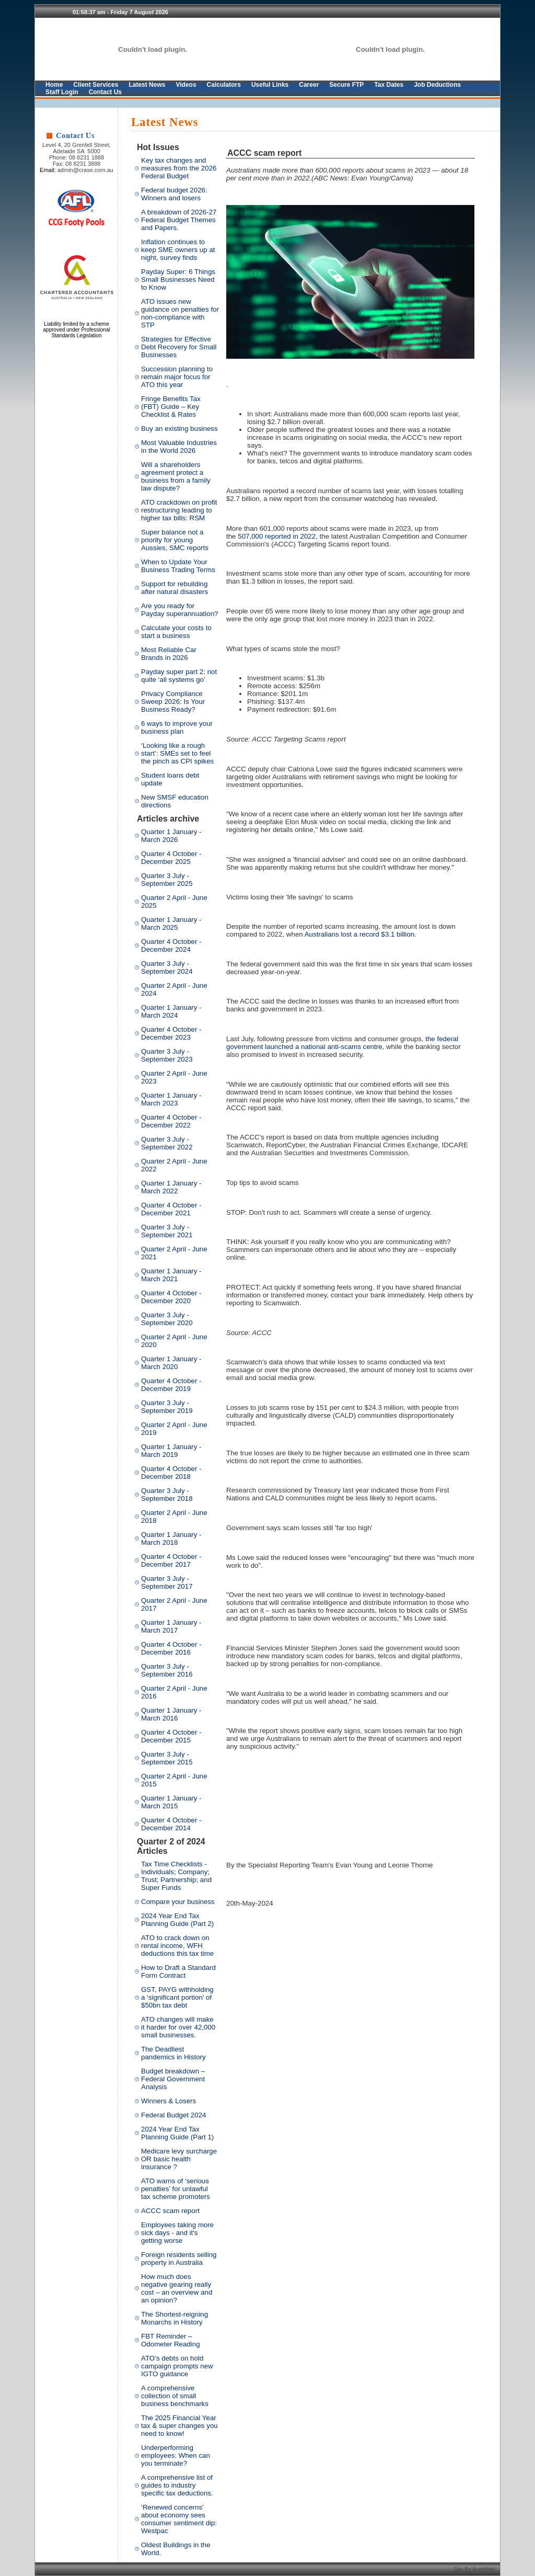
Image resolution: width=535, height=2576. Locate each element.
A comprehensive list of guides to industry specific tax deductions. (177, 2485)
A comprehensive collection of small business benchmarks (174, 2396)
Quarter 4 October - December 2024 (171, 945)
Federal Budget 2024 (173, 2115)
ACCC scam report (170, 2211)
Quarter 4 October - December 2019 (171, 1385)
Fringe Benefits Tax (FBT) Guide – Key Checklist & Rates (171, 406)
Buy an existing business (179, 428)
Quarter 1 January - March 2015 (171, 1802)
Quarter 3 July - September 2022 (167, 1143)
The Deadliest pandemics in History (173, 2053)
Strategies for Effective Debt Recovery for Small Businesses (178, 347)
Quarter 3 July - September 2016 (167, 1670)
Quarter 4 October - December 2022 (171, 1121)
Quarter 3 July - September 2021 (167, 1231)
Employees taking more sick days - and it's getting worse (177, 2232)
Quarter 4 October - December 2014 (171, 1824)
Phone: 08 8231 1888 (76, 157)
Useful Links (269, 84)
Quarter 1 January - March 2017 (171, 1626)
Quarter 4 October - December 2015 (171, 1736)
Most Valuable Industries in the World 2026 (179, 446)
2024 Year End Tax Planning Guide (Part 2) (177, 1920)
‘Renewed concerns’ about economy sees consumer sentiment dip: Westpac (179, 2519)
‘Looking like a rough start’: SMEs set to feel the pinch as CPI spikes (177, 753)
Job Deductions (437, 84)
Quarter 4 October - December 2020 (171, 1297)
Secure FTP (346, 84)
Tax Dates (388, 84)
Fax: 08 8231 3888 (77, 164)
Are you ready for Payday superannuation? (179, 610)
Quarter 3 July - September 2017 (167, 1582)
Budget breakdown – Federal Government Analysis (173, 2079)
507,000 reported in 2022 (277, 536)
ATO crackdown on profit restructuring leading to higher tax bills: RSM (179, 510)
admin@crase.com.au (85, 170)
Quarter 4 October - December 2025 (171, 857)
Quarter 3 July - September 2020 (167, 1319)
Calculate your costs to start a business (176, 632)
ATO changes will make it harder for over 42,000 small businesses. (178, 2027)
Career (309, 84)
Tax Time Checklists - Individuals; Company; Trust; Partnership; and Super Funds (176, 1875)
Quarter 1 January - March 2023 (171, 1099)
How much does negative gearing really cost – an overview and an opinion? (176, 2288)
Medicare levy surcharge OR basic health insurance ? (179, 2159)
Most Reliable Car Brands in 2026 (168, 654)
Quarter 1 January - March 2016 (171, 1714)
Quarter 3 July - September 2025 (167, 879)
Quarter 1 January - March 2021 (171, 1275)
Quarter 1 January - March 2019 (171, 1450)
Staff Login (61, 92)
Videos (186, 84)
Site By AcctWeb (474, 2569)
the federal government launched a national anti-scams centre (342, 1043)
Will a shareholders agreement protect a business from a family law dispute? (176, 476)
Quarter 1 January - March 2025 (171, 923)
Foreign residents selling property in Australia (178, 2258)
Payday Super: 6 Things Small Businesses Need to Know (178, 279)
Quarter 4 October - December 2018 (171, 1472)
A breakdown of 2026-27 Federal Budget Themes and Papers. (179, 220)
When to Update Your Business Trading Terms (178, 566)
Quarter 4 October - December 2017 (171, 1560)
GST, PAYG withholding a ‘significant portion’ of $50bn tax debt (177, 1997)
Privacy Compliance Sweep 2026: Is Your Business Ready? (173, 701)
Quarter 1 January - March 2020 (171, 1363)
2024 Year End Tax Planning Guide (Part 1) (177, 2133)
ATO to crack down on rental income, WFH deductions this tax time (177, 1945)
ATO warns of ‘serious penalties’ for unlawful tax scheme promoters (175, 2189)
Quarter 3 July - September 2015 (167, 1758)
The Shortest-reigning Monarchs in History (174, 2318)
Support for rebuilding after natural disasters (174, 588)
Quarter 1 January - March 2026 (171, 836)
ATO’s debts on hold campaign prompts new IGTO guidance (177, 2366)
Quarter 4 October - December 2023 (171, 1033)
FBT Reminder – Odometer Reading (170, 2340)
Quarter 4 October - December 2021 (171, 1209)
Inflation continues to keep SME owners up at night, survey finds (178, 249)
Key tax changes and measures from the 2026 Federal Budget (178, 168)
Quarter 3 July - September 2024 (167, 967)
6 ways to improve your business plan (177, 727)
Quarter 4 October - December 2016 (171, 1648)
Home (54, 84)
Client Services (95, 84)
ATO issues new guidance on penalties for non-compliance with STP (180, 313)
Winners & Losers (168, 2101)
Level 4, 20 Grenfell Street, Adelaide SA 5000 (76, 148)
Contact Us (105, 92)
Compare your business (178, 1902)
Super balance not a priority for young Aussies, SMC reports (174, 540)
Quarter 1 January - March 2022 (171, 1187)
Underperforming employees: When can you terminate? (175, 2455)
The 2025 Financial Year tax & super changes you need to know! (179, 2425)
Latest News (147, 84)
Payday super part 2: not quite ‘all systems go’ (179, 675)
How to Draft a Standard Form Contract (178, 1971)
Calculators (224, 84)
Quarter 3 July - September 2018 (167, 1494)
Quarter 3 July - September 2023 (167, 1055)
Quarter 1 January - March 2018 (171, 1538)
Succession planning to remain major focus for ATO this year (177, 377)
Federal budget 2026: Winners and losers (174, 194)
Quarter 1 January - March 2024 (171, 1011)
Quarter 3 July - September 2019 (167, 1407)
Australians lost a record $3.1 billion (359, 934)
